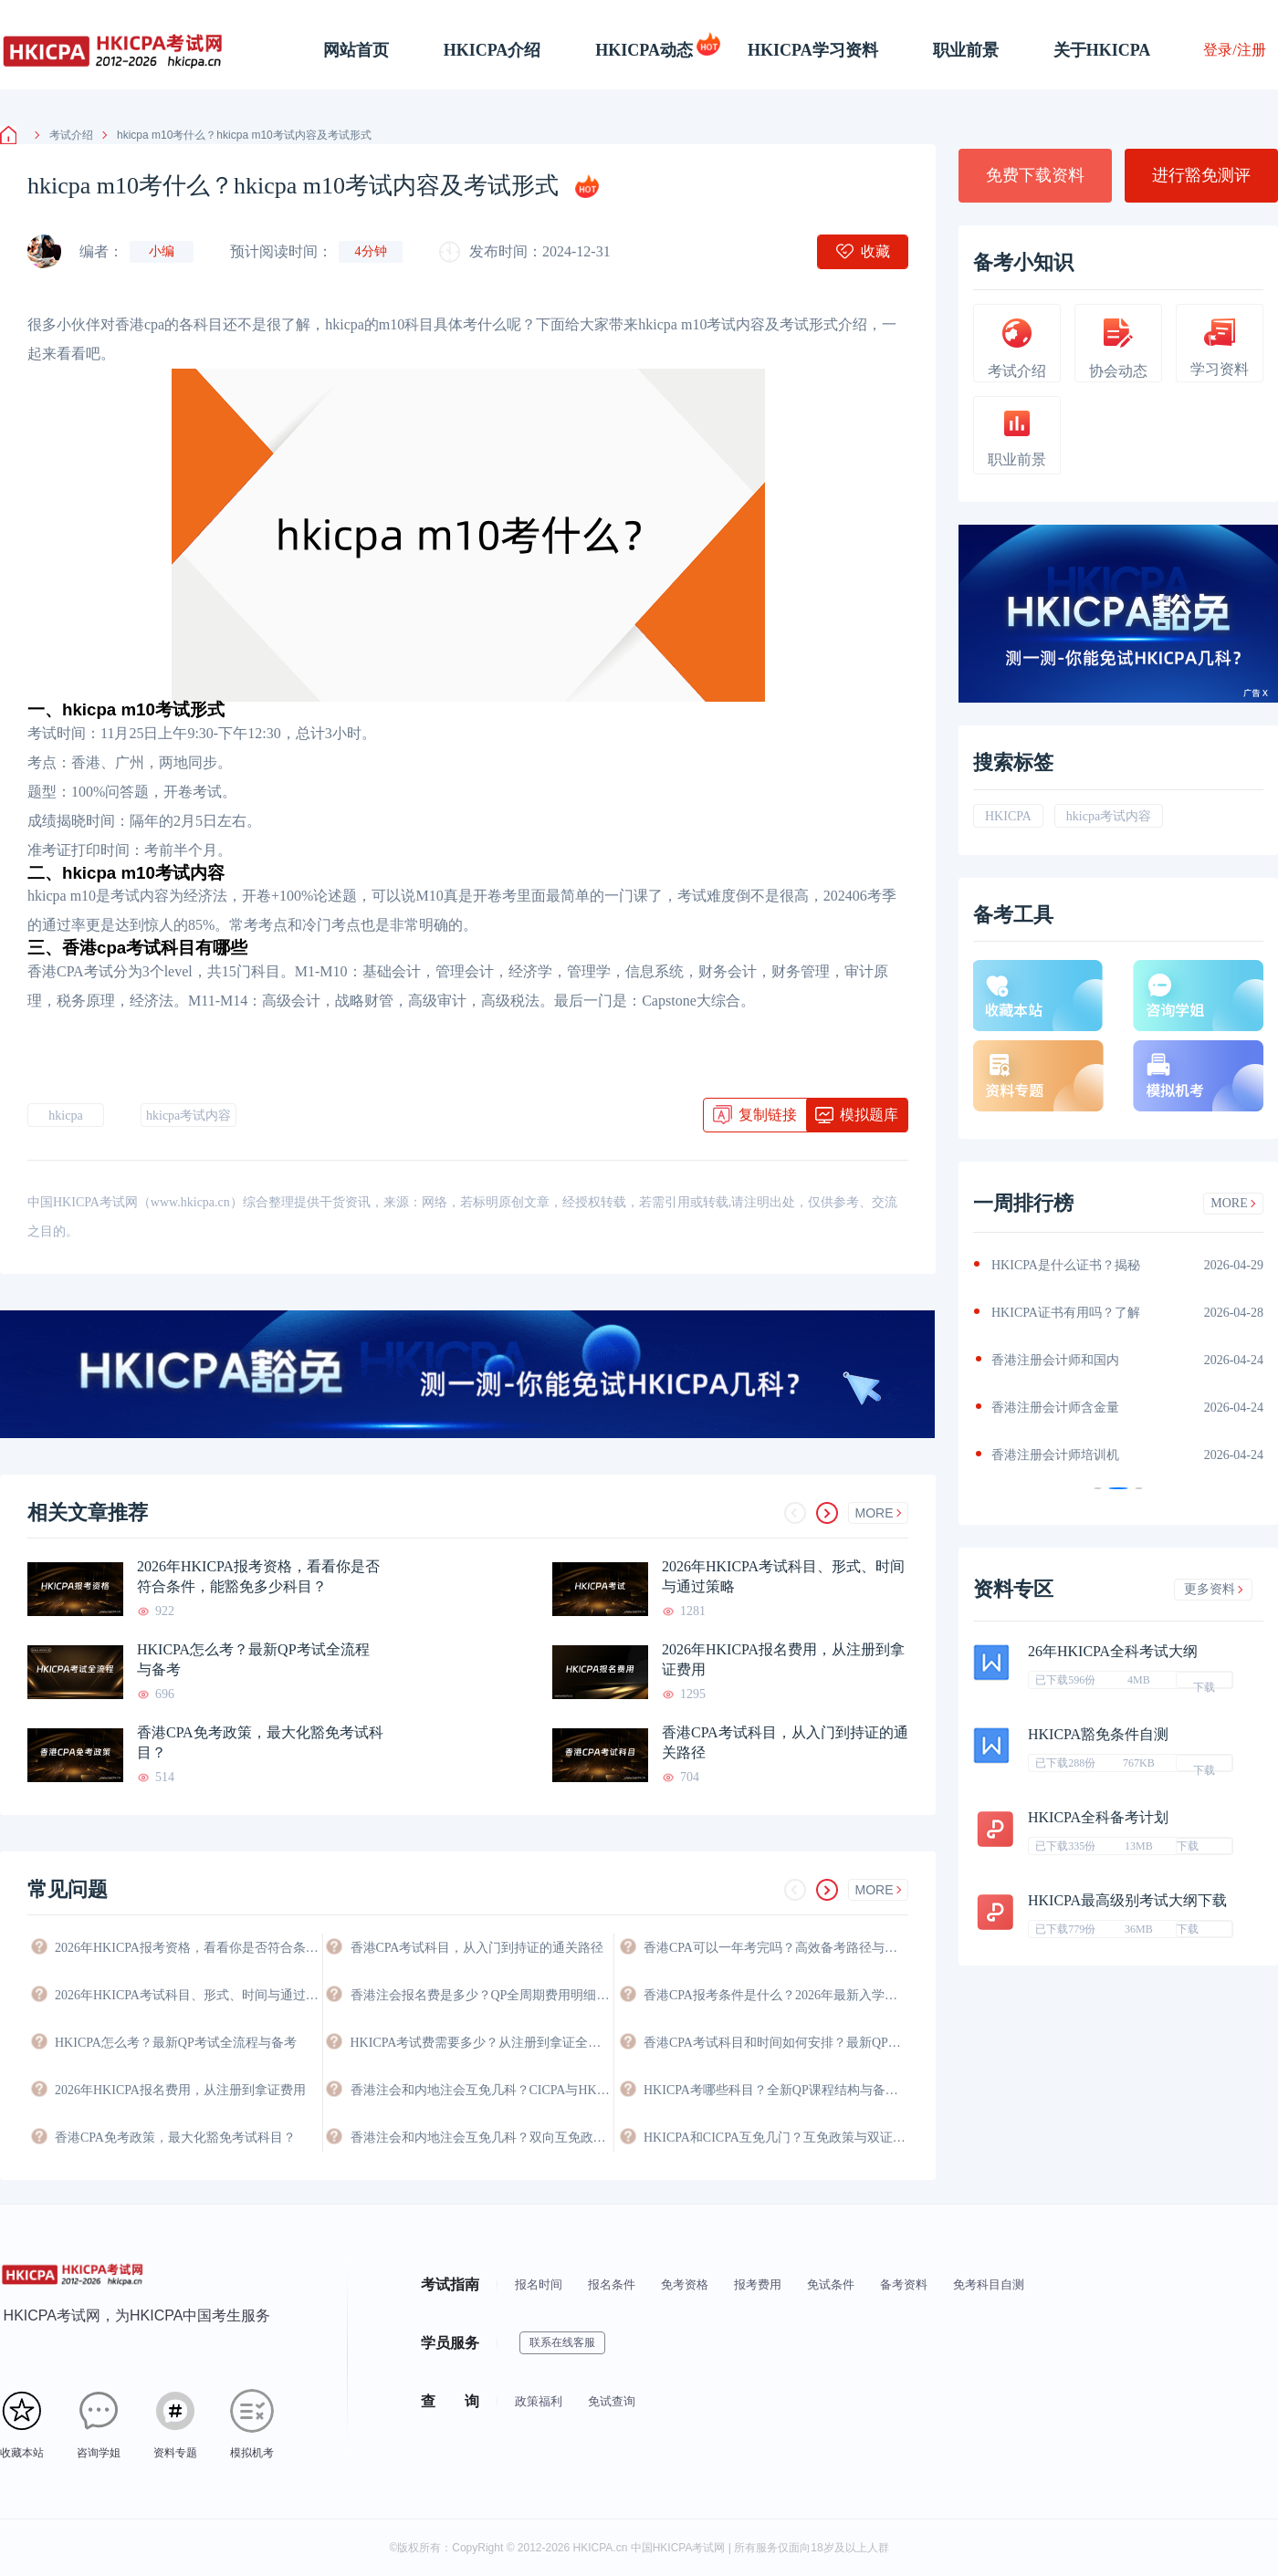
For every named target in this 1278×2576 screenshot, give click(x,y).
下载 (1204, 1684)
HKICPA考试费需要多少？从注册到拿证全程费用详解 (482, 2042)
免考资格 (684, 2284)
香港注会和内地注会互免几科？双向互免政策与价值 (482, 2137)
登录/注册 (1234, 49)
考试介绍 (64, 135)
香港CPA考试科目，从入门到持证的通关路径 (785, 1742)
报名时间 (538, 2284)
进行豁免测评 (1201, 175)
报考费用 (757, 2284)
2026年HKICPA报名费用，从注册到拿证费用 (783, 1659)
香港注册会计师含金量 (1055, 1407)
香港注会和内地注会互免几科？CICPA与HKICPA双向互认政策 (482, 2090)
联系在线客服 (562, 2342)
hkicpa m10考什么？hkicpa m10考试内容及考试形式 (237, 135)
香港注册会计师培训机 (1055, 1455)
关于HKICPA (1102, 50)
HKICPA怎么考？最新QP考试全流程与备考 (253, 1659)
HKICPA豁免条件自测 (1098, 1734)
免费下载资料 (1035, 175)
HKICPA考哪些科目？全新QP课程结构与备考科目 (776, 2090)
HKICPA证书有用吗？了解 (1065, 1312)
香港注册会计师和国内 (1055, 1360)
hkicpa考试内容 (188, 1115)
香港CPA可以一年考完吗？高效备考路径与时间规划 (776, 1948)
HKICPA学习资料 (813, 50)
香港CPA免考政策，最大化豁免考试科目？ (260, 1742)
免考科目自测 (988, 2284)
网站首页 (356, 50)
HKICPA (1008, 816)
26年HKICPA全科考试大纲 (1113, 1651)
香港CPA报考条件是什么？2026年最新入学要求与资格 (776, 1995)
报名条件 (611, 2284)
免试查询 (611, 2401)
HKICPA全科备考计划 (1098, 1817)
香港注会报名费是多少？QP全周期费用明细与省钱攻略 (482, 1995)
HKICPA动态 (644, 50)
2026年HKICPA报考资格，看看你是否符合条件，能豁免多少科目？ (258, 1576)
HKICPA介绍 (492, 50)
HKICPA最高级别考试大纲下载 (1127, 1900)
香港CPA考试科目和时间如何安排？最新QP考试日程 (776, 2042)
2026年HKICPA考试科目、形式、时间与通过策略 (783, 1576)
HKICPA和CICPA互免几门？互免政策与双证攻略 (776, 2137)
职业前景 (966, 50)
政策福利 (538, 2401)
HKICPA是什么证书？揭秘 (1065, 1265)
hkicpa (65, 1115)
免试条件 (830, 2284)
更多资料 (1213, 1589)
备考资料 (903, 2284)
